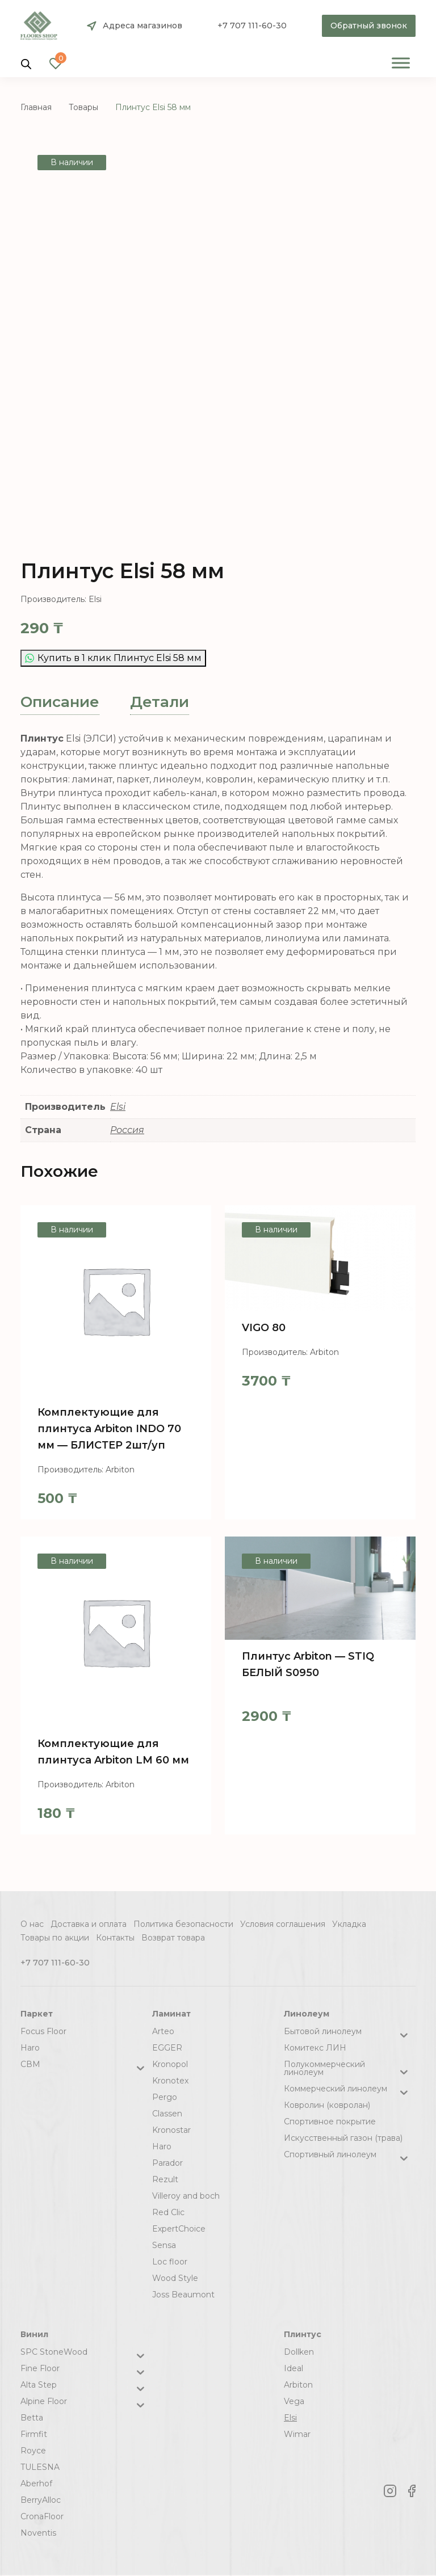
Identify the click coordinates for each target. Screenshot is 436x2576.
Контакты (115, 1938)
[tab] (59, 702)
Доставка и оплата (89, 1924)
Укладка (349, 1924)
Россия (127, 1130)
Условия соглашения (282, 1924)
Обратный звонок (368, 25)
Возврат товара (173, 1938)
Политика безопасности (183, 1924)
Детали (159, 702)
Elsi (117, 1106)
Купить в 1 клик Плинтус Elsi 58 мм (113, 658)
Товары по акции (54, 1938)
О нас (32, 1924)
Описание (59, 702)
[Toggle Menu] (401, 62)
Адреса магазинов (142, 25)
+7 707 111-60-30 (252, 25)
